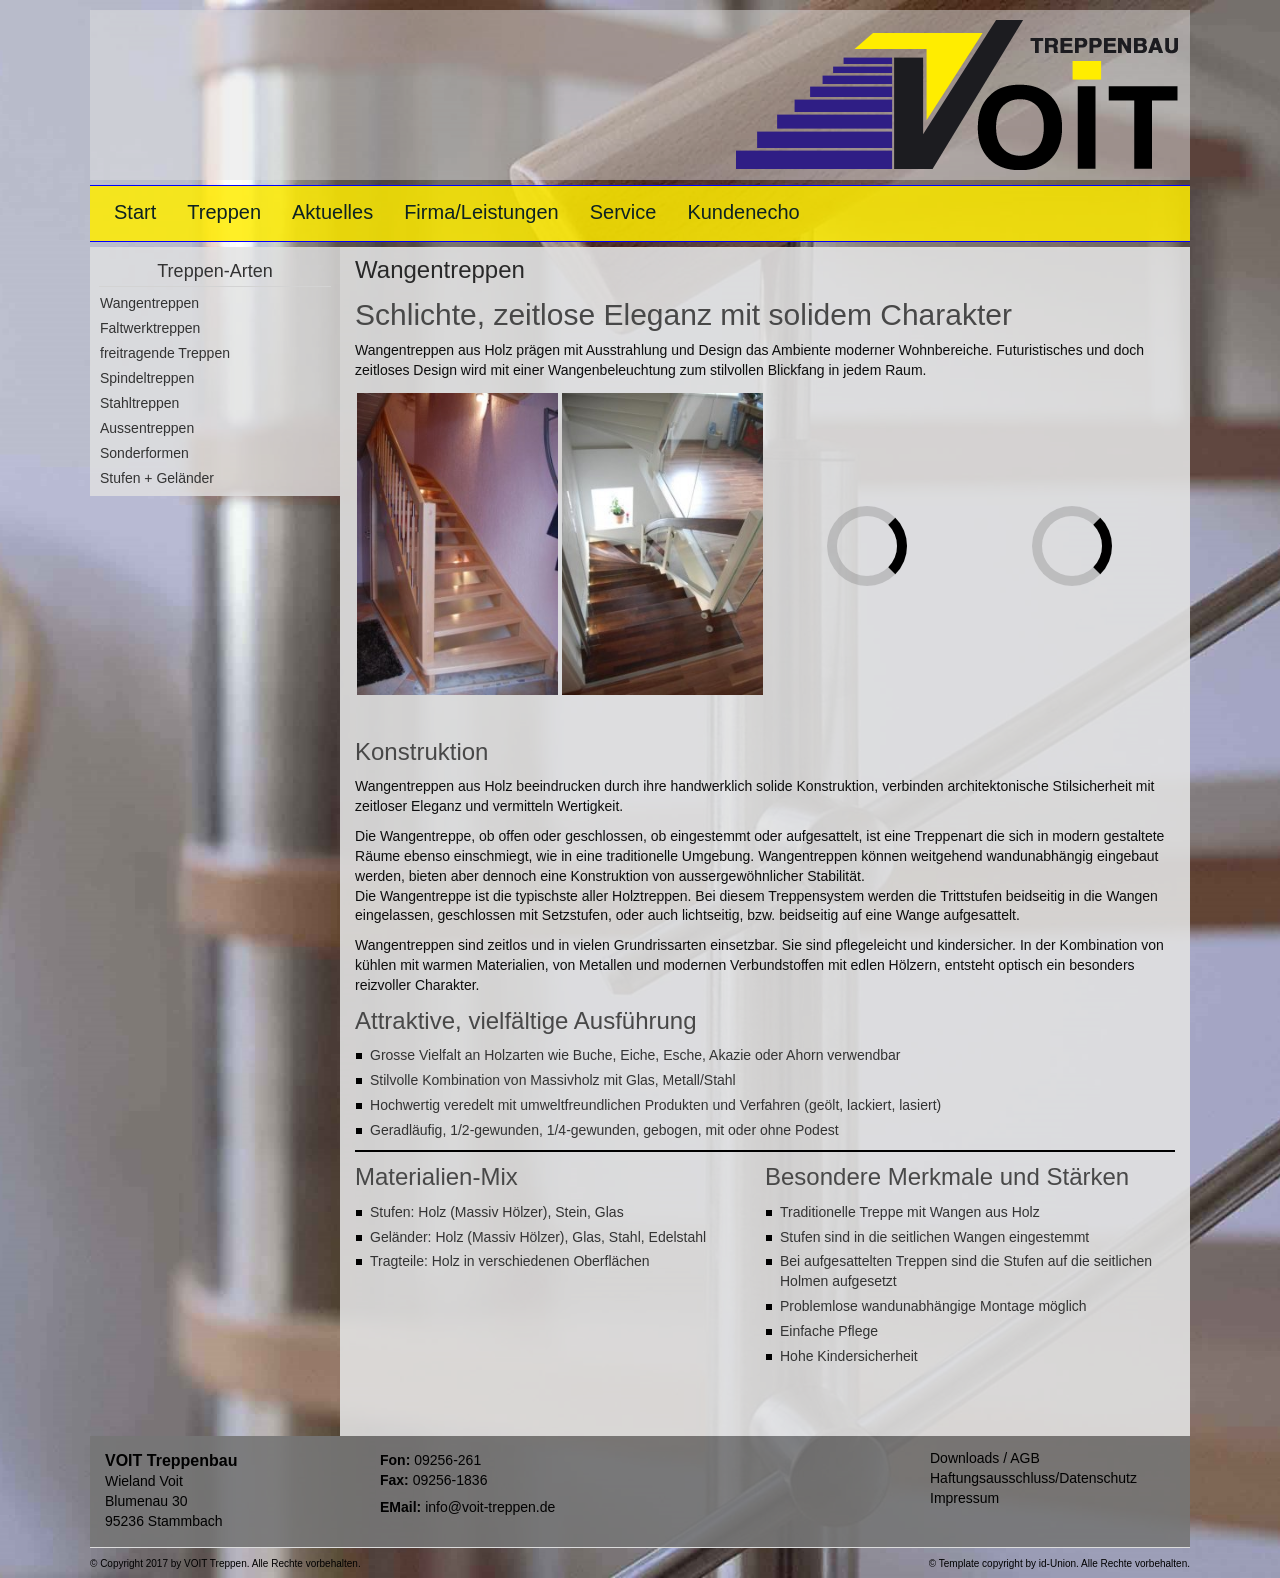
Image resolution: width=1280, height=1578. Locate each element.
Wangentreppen (149, 303)
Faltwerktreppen (150, 328)
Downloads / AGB (985, 1458)
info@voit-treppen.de (490, 1507)
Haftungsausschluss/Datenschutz (1033, 1478)
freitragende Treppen (165, 353)
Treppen (224, 212)
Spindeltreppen (147, 378)
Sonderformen (144, 453)
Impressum (964, 1498)
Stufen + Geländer (157, 478)
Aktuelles (332, 212)
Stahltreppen (139, 403)
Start (135, 212)
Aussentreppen (147, 428)
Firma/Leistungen (481, 212)
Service (623, 212)
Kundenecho (743, 212)
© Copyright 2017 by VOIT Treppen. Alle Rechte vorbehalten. (225, 1563)
